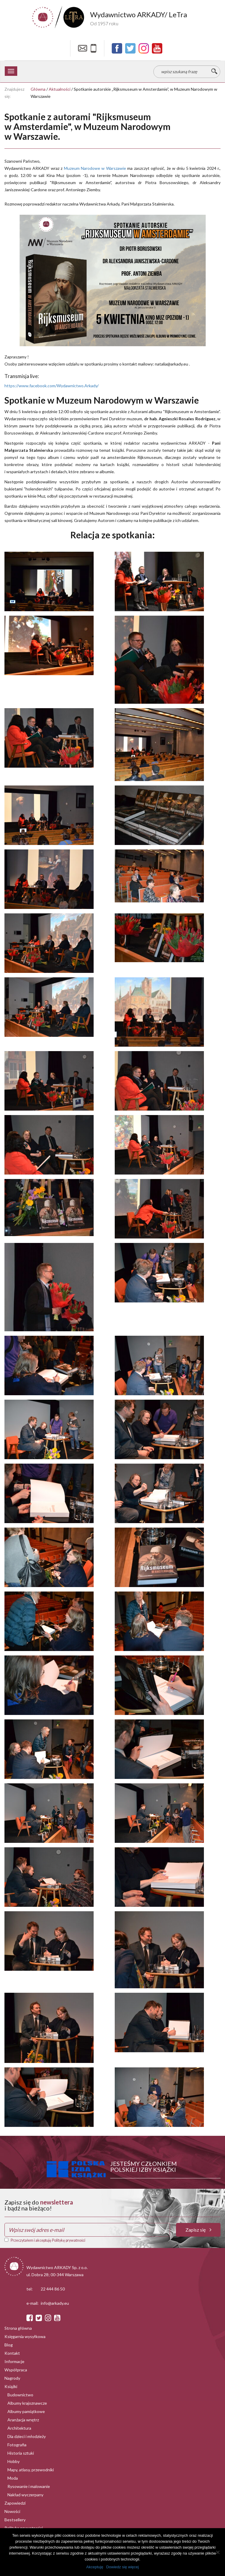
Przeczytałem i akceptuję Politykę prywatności (48, 2240)
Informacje (14, 2361)
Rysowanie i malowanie (28, 2486)
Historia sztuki (20, 2453)
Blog (8, 2344)
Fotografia (16, 2444)
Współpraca (15, 2369)
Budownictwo (20, 2394)
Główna (38, 89)
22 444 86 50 (53, 2288)
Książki (10, 2386)
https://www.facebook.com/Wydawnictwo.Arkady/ (51, 385)
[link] (95, 168)
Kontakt (12, 2353)
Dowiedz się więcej (122, 2567)
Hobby (13, 2461)
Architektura (19, 2428)
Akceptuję (94, 2567)
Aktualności (59, 89)
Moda (12, 2478)
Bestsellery (15, 2519)
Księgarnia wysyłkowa (24, 2336)
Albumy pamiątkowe (26, 2411)
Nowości (12, 2511)
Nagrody (12, 2378)
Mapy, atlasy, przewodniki (30, 2469)
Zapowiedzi (15, 2503)
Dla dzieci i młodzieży (26, 2436)
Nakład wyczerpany (25, 2494)
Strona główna (18, 2328)
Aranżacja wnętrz (23, 2419)
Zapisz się (198, 2229)
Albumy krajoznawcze (27, 2403)
